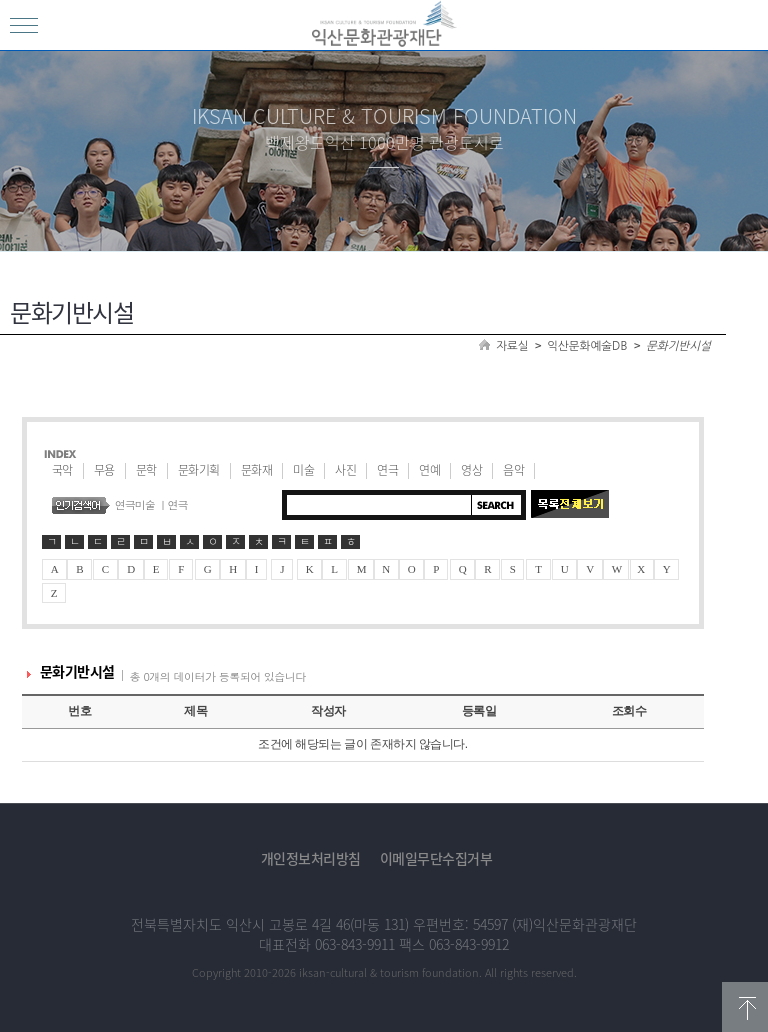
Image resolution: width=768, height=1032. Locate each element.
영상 (471, 470)
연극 (387, 470)
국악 (62, 470)
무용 (104, 470)
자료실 (512, 346)
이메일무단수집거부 (436, 858)
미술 (303, 470)
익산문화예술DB (587, 346)
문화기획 (199, 470)
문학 (146, 470)
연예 (429, 470)
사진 (345, 470)
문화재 (257, 470)
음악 (513, 470)
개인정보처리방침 (311, 858)
